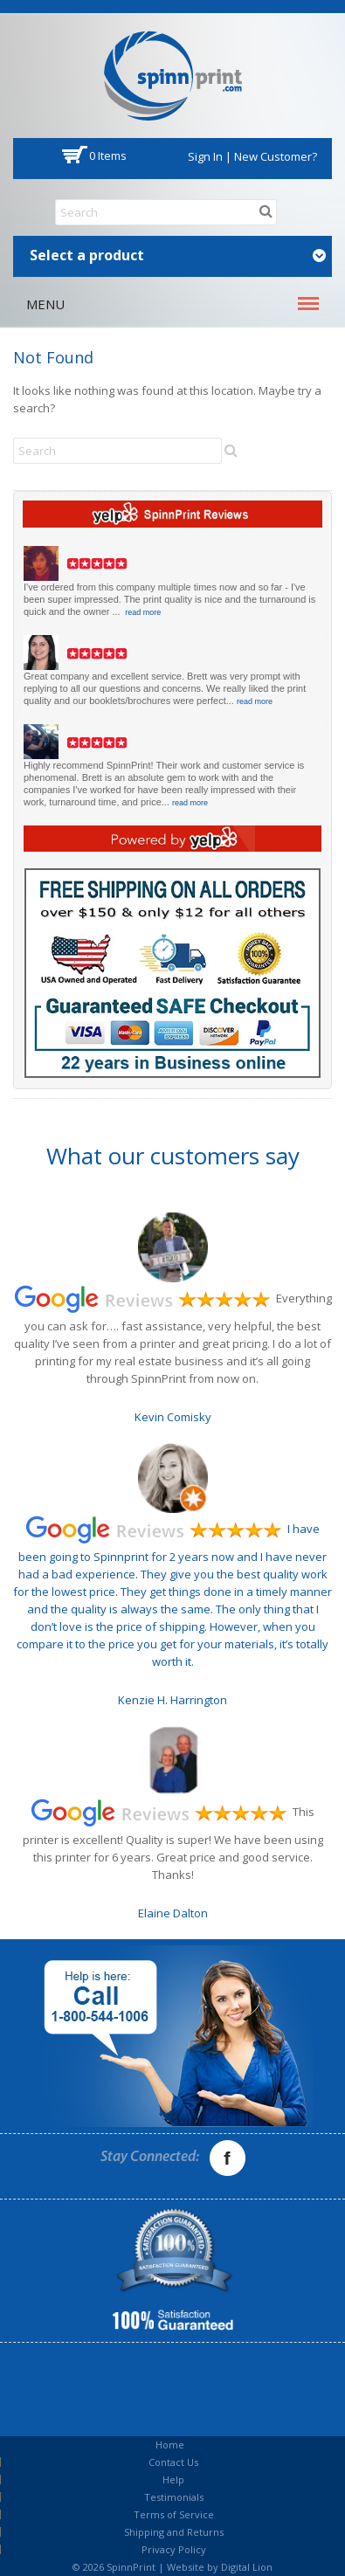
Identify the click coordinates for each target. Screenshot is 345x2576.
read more (143, 612)
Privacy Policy (173, 2549)
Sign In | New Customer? (252, 156)
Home (169, 2444)
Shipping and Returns (174, 2531)
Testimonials (174, 2496)
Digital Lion (247, 2566)
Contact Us (173, 2462)
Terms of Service (174, 2514)
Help (173, 2479)
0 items (108, 155)
